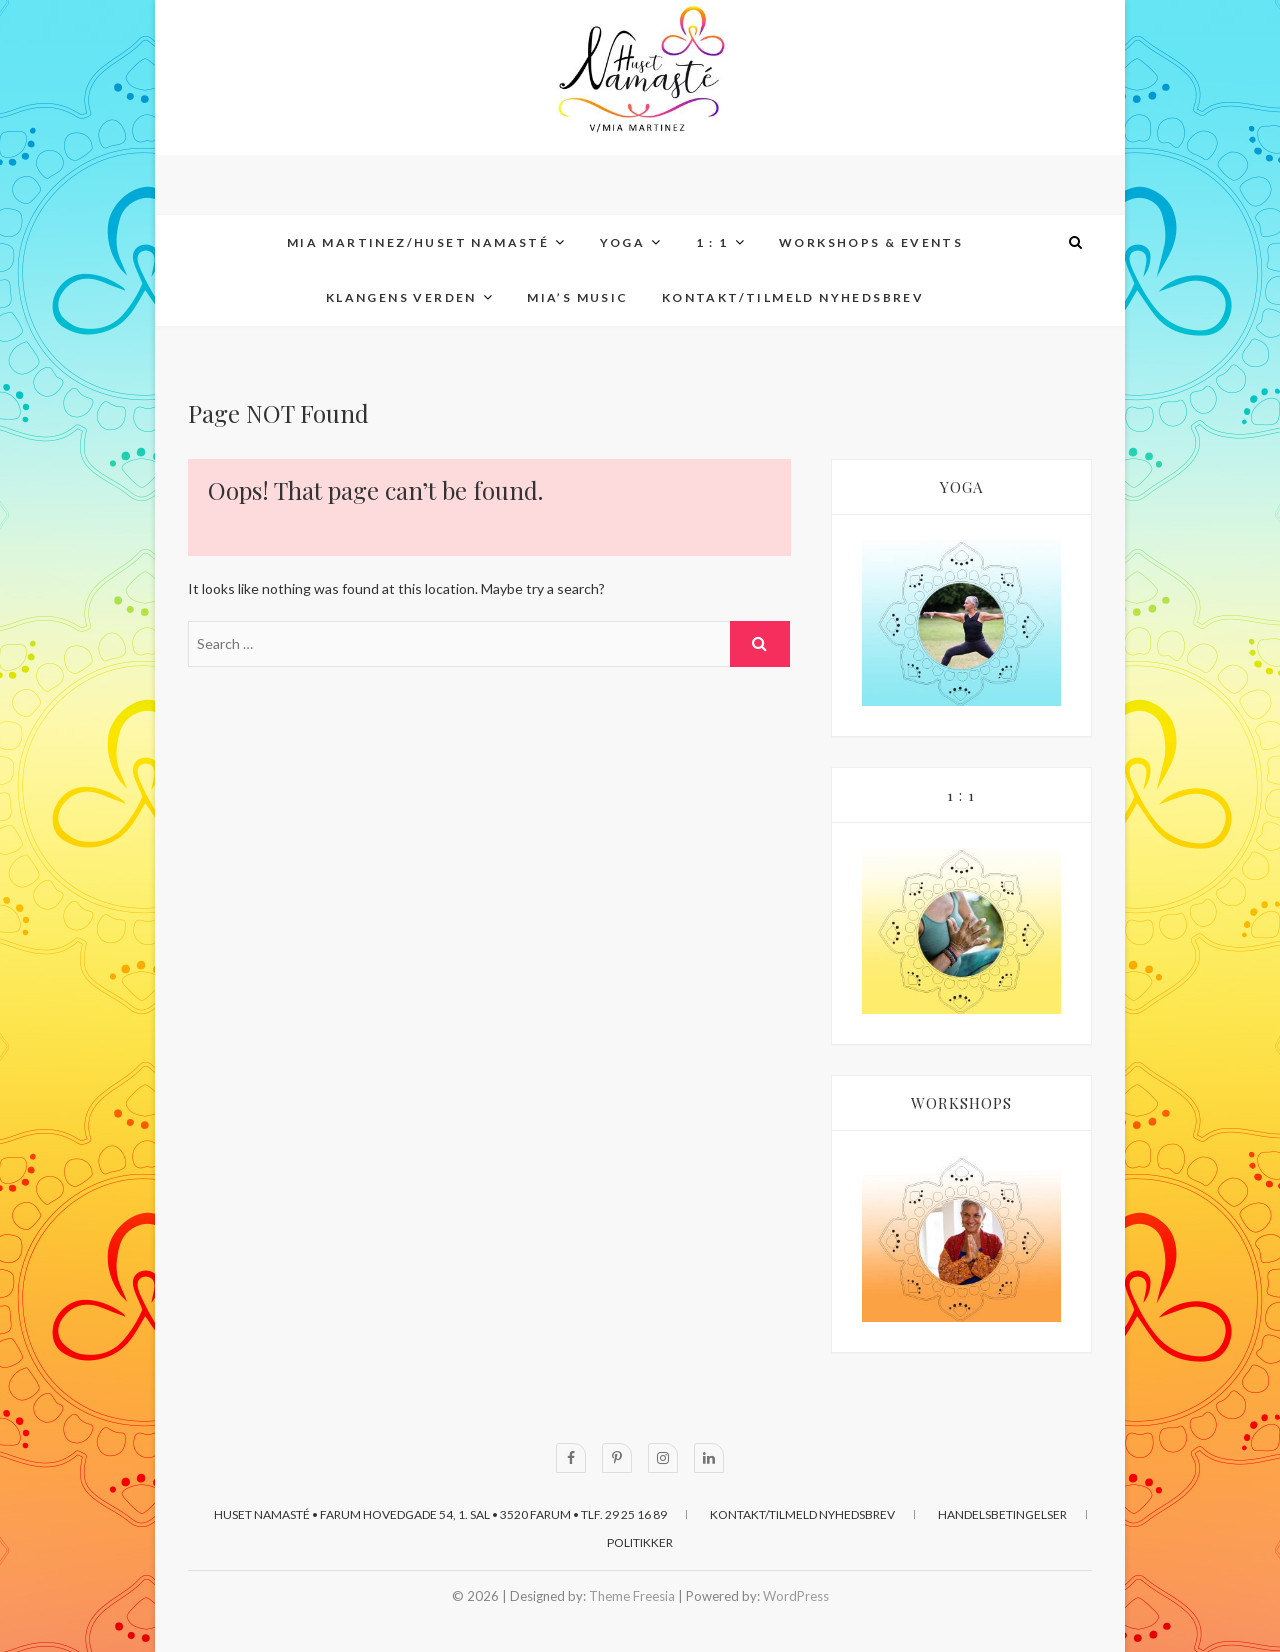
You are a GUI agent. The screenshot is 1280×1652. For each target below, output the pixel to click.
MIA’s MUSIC (577, 297)
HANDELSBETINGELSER (1002, 1514)
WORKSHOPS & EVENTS (871, 242)
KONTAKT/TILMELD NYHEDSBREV (793, 297)
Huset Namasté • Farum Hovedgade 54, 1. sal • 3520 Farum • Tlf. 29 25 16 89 (440, 1514)
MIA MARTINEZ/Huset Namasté (418, 242)
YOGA (623, 242)
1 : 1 (712, 242)
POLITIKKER (640, 1542)
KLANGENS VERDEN (401, 297)
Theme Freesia (632, 1596)
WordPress (796, 1596)
